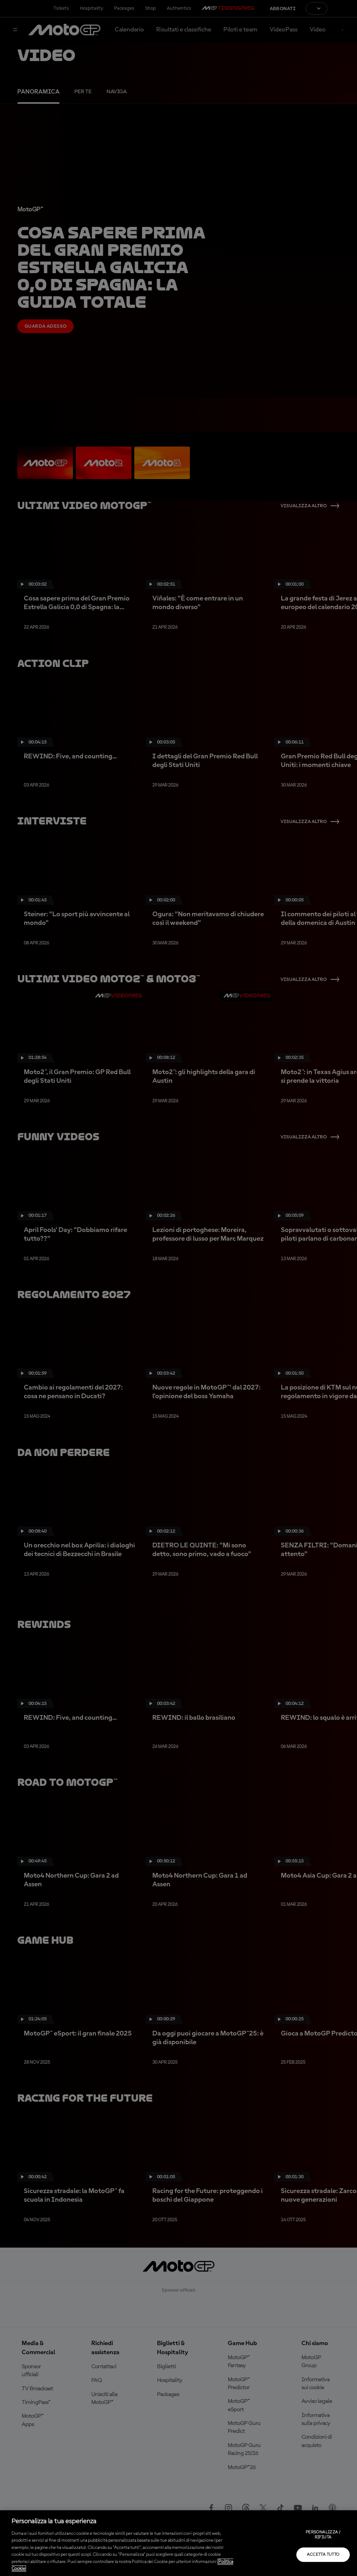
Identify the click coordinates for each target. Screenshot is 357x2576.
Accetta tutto (323, 2555)
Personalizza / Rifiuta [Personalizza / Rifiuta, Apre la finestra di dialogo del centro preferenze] (323, 2535)
